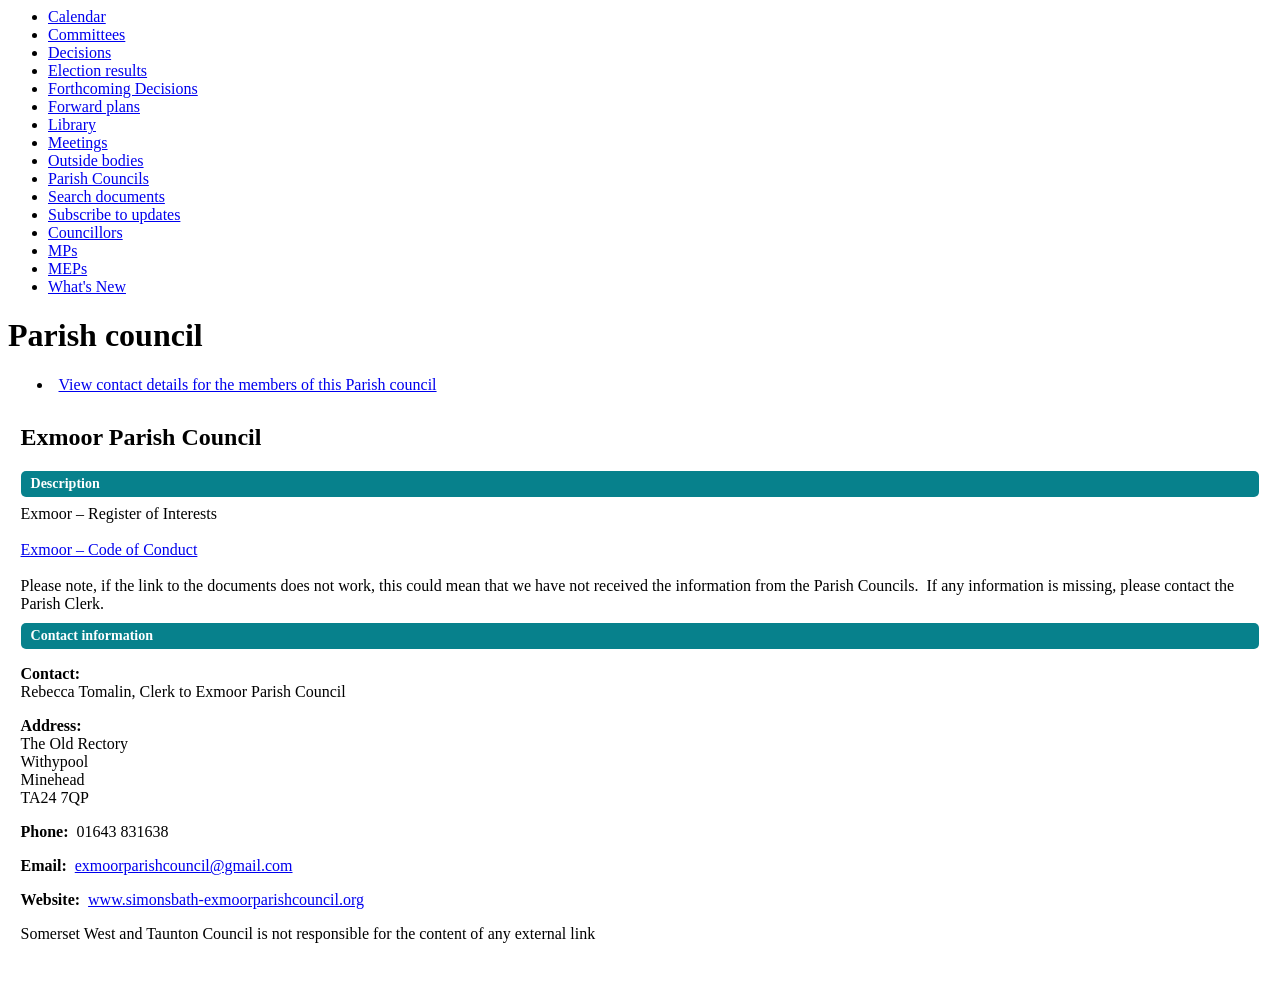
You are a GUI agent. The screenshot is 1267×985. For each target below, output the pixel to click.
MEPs (67, 268)
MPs (62, 250)
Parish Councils (98, 178)
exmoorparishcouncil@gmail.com (184, 865)
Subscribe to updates (114, 214)
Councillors (85, 232)
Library (72, 124)
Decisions (79, 52)
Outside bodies (96, 160)
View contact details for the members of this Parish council (248, 384)
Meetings (78, 142)
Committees (86, 34)
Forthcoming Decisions (123, 88)
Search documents (106, 196)
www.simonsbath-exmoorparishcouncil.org (226, 899)
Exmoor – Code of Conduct (109, 549)
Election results (97, 70)
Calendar (77, 16)
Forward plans (94, 106)
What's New (87, 286)
